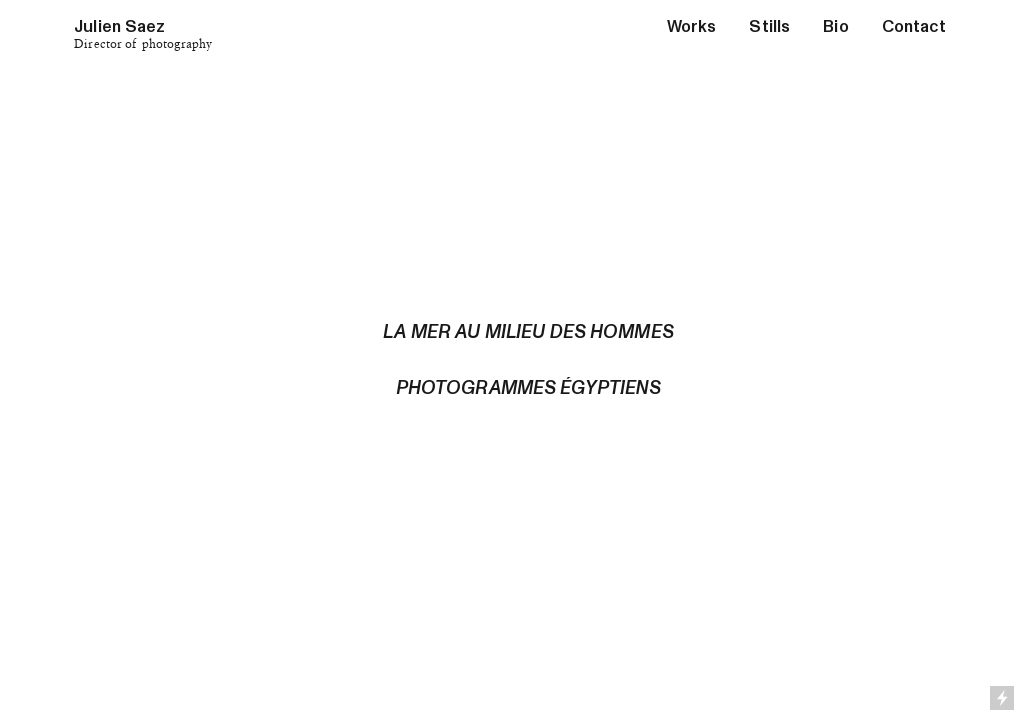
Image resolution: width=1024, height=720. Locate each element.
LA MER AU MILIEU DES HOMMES (528, 332)
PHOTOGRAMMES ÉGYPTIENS (529, 388)
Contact (914, 26)
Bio (835, 26)
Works (692, 26)
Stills (769, 26)
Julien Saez (119, 26)
